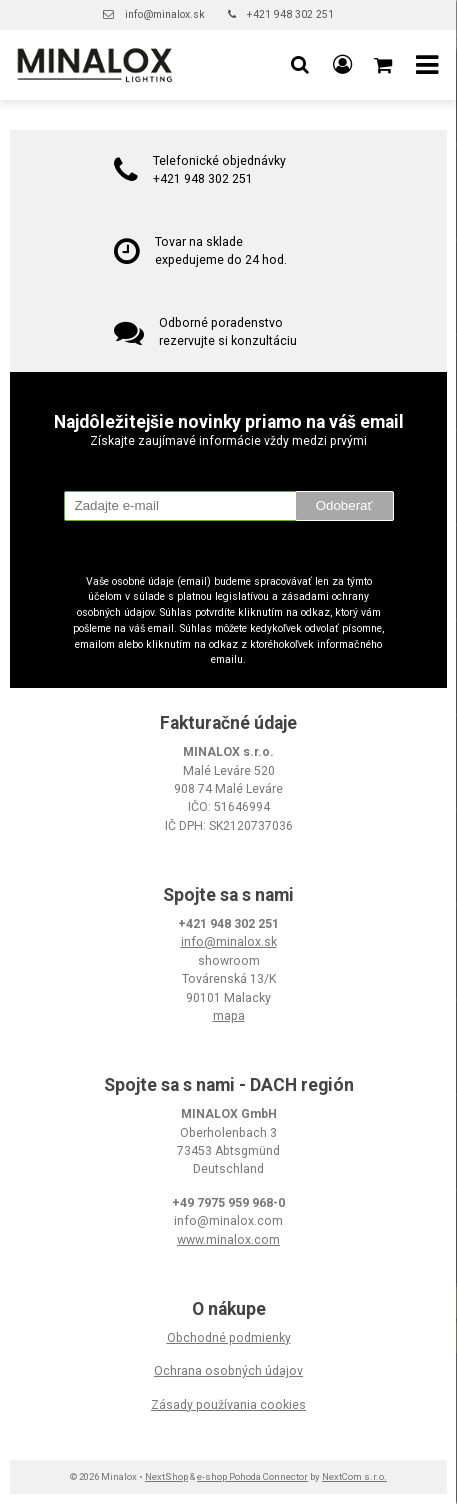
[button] (300, 65)
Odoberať (344, 505)
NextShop (166, 1476)
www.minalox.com (228, 1240)
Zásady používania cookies (228, 1405)
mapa (229, 1016)
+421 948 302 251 (290, 14)
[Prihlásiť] (342, 65)
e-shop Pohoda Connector (252, 1476)
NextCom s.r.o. (354, 1476)
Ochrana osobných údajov (228, 1371)
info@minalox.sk (165, 14)
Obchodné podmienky (229, 1338)
